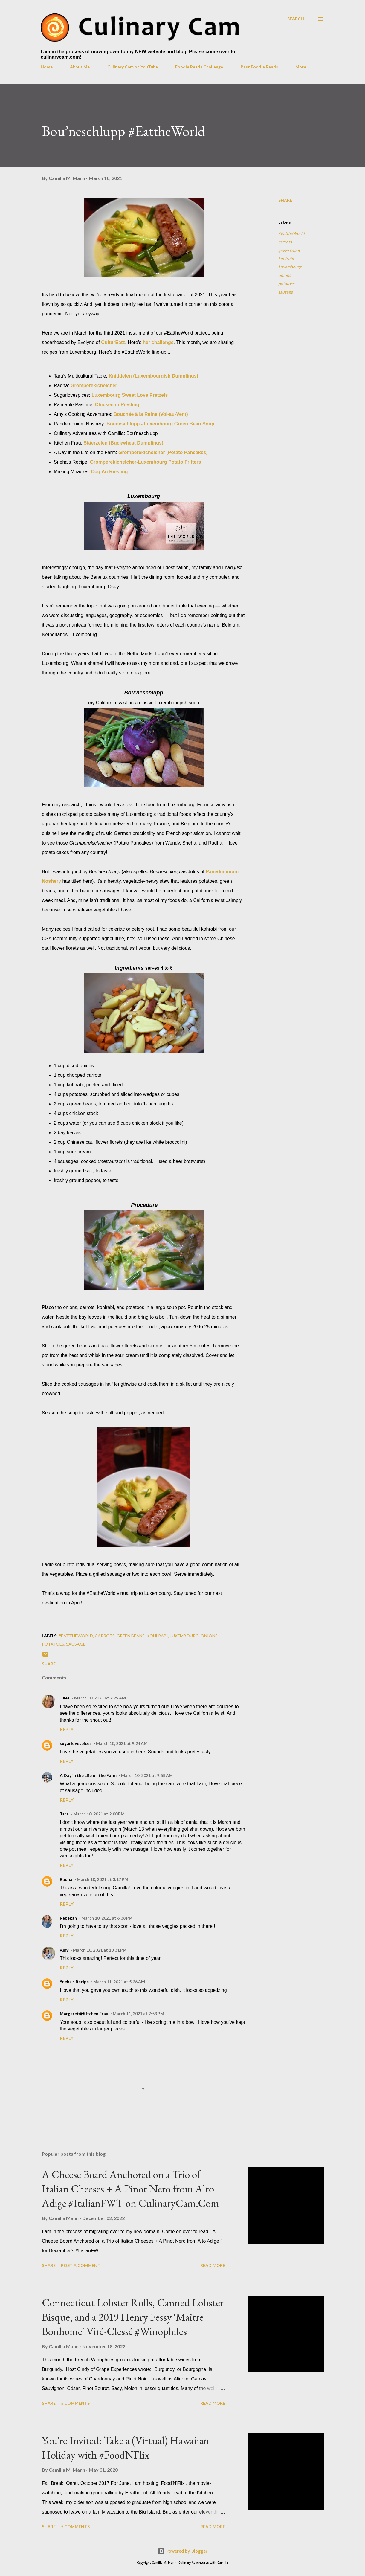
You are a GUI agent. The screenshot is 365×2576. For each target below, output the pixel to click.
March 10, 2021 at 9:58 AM (147, 1775)
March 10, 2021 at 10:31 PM (100, 1949)
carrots (285, 241)
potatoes (286, 283)
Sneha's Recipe (74, 1981)
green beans (289, 250)
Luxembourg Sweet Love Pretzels (129, 395)
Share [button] (285, 200)
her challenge (158, 342)
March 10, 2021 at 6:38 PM (107, 1917)
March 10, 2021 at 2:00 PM (99, 1813)
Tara (64, 1813)
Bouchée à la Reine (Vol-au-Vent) (151, 414)
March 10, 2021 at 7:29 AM (100, 1697)
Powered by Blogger (182, 2551)
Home (47, 66)
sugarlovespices (75, 1743)
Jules (65, 1697)
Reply (67, 1729)
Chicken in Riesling (117, 404)
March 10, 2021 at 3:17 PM (102, 1879)
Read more (212, 2265)
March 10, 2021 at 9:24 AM (122, 1743)
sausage (285, 291)
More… (302, 66)
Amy (64, 1949)
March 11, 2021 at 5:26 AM (119, 1981)
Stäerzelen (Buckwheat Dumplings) (124, 442)
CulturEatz (113, 342)
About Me (80, 66)
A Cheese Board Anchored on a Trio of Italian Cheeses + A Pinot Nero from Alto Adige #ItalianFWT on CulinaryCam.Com (130, 2188)
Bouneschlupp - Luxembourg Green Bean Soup (160, 423)
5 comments (75, 2403)
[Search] (295, 18)
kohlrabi (286, 258)
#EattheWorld (291, 233)
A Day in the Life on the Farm (88, 1775)
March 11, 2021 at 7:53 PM (138, 2013)
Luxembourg (289, 266)
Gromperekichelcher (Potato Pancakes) (163, 452)
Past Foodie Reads (259, 66)
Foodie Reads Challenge (199, 66)
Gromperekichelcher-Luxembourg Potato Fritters (145, 462)
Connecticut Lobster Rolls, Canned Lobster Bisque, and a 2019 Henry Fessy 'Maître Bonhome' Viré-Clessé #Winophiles (133, 2317)
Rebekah (68, 1917)
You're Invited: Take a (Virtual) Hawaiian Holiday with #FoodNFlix (125, 2447)
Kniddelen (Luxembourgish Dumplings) (153, 375)
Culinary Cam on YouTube (132, 66)
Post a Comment (80, 2265)
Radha (66, 1879)
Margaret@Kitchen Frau (84, 2013)
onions (284, 275)
